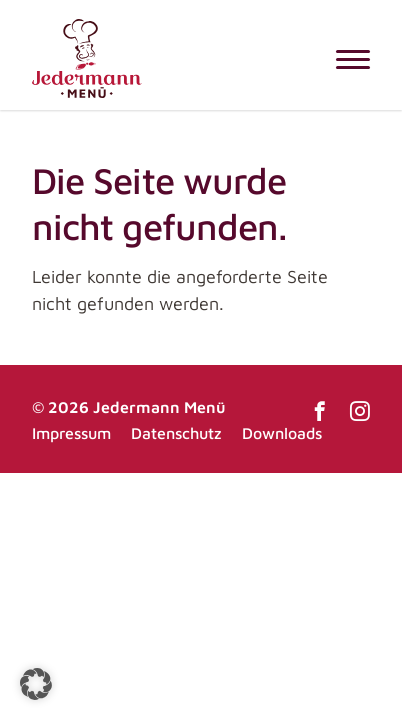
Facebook (320, 411)
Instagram (360, 411)
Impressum (71, 433)
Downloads (282, 433)
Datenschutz (176, 433)
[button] (36, 684)
